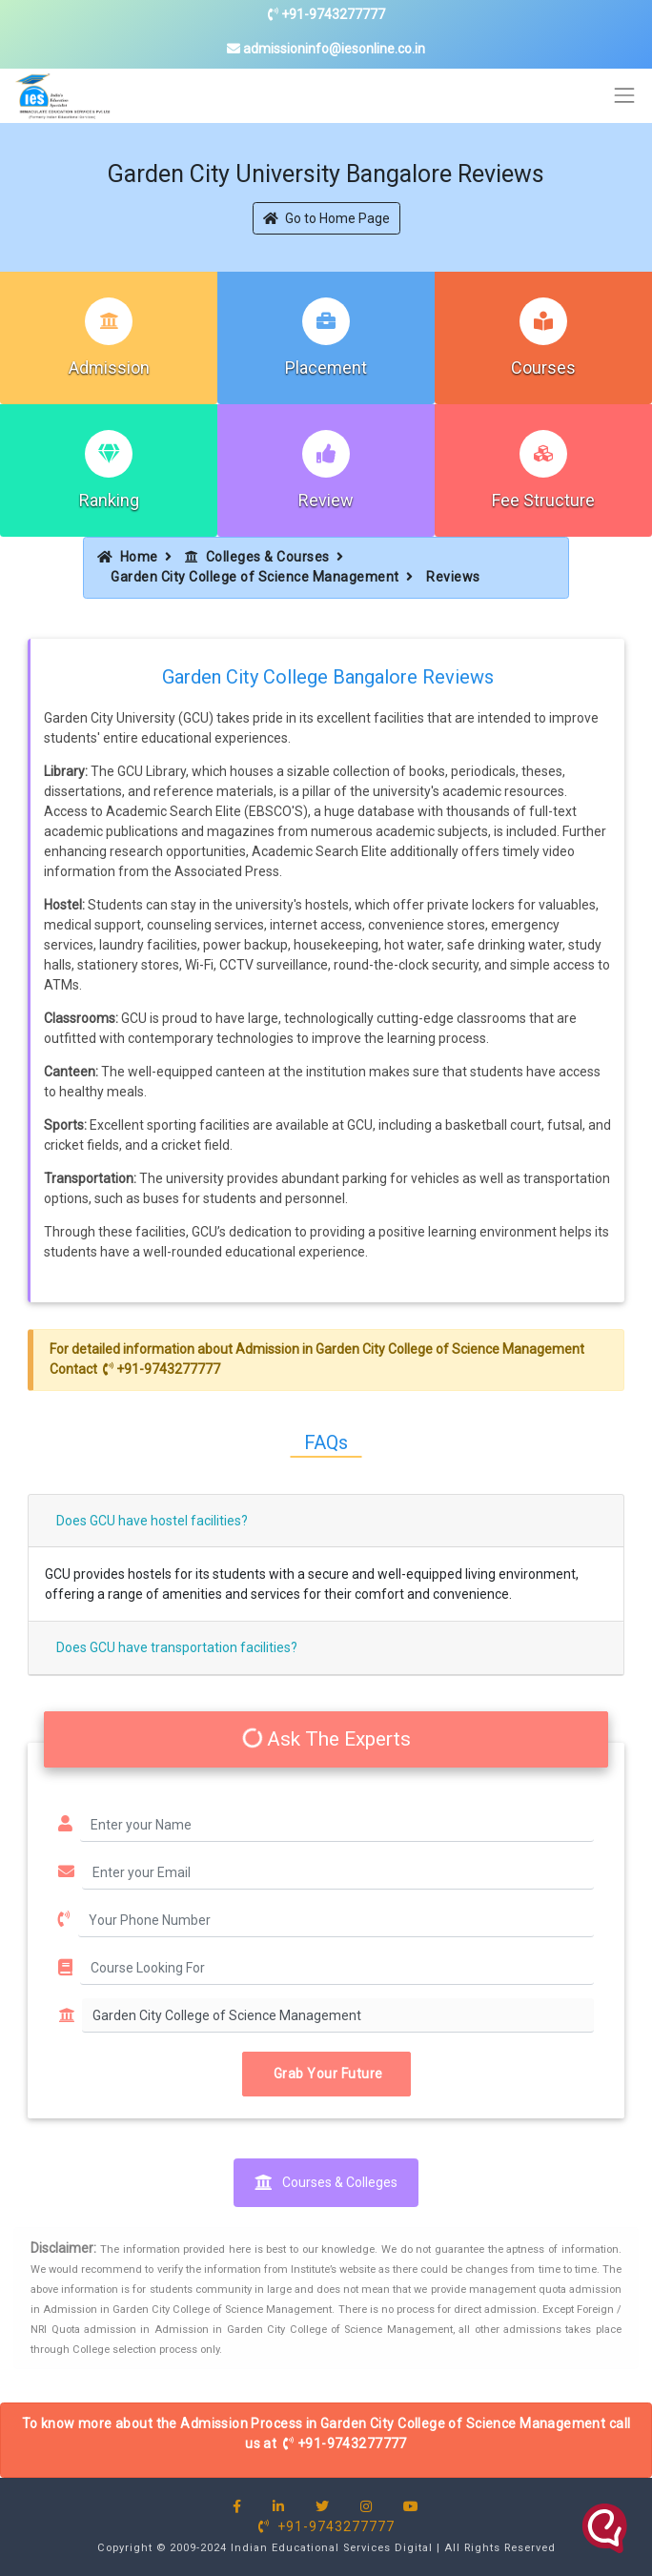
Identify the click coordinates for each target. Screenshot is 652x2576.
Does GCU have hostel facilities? (152, 1520)
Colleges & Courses (257, 556)
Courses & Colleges (326, 2182)
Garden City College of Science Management (255, 576)
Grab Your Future (326, 2073)
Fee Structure (543, 500)
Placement (326, 368)
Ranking (109, 500)
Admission (109, 368)
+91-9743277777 (326, 14)
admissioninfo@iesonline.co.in (326, 48)
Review (326, 500)
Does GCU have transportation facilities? (176, 1647)
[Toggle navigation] (624, 95)
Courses (543, 368)
